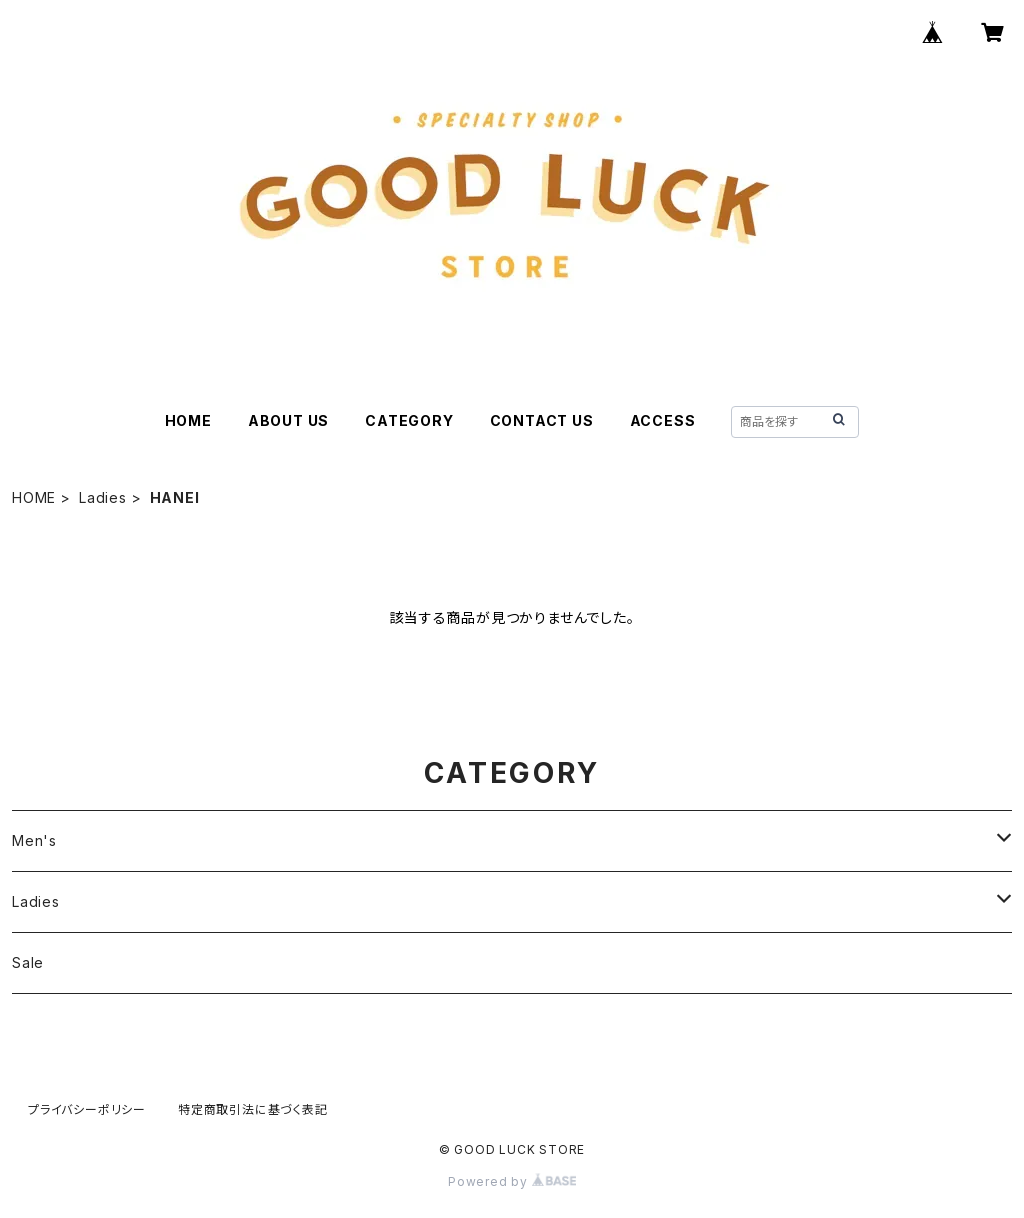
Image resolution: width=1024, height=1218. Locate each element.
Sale (28, 962)
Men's (34, 840)
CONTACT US (542, 420)
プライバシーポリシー (87, 1109)
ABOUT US (288, 420)
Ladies (103, 497)
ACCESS (663, 420)
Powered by (512, 1181)
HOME (188, 420)
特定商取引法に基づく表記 (253, 1109)
